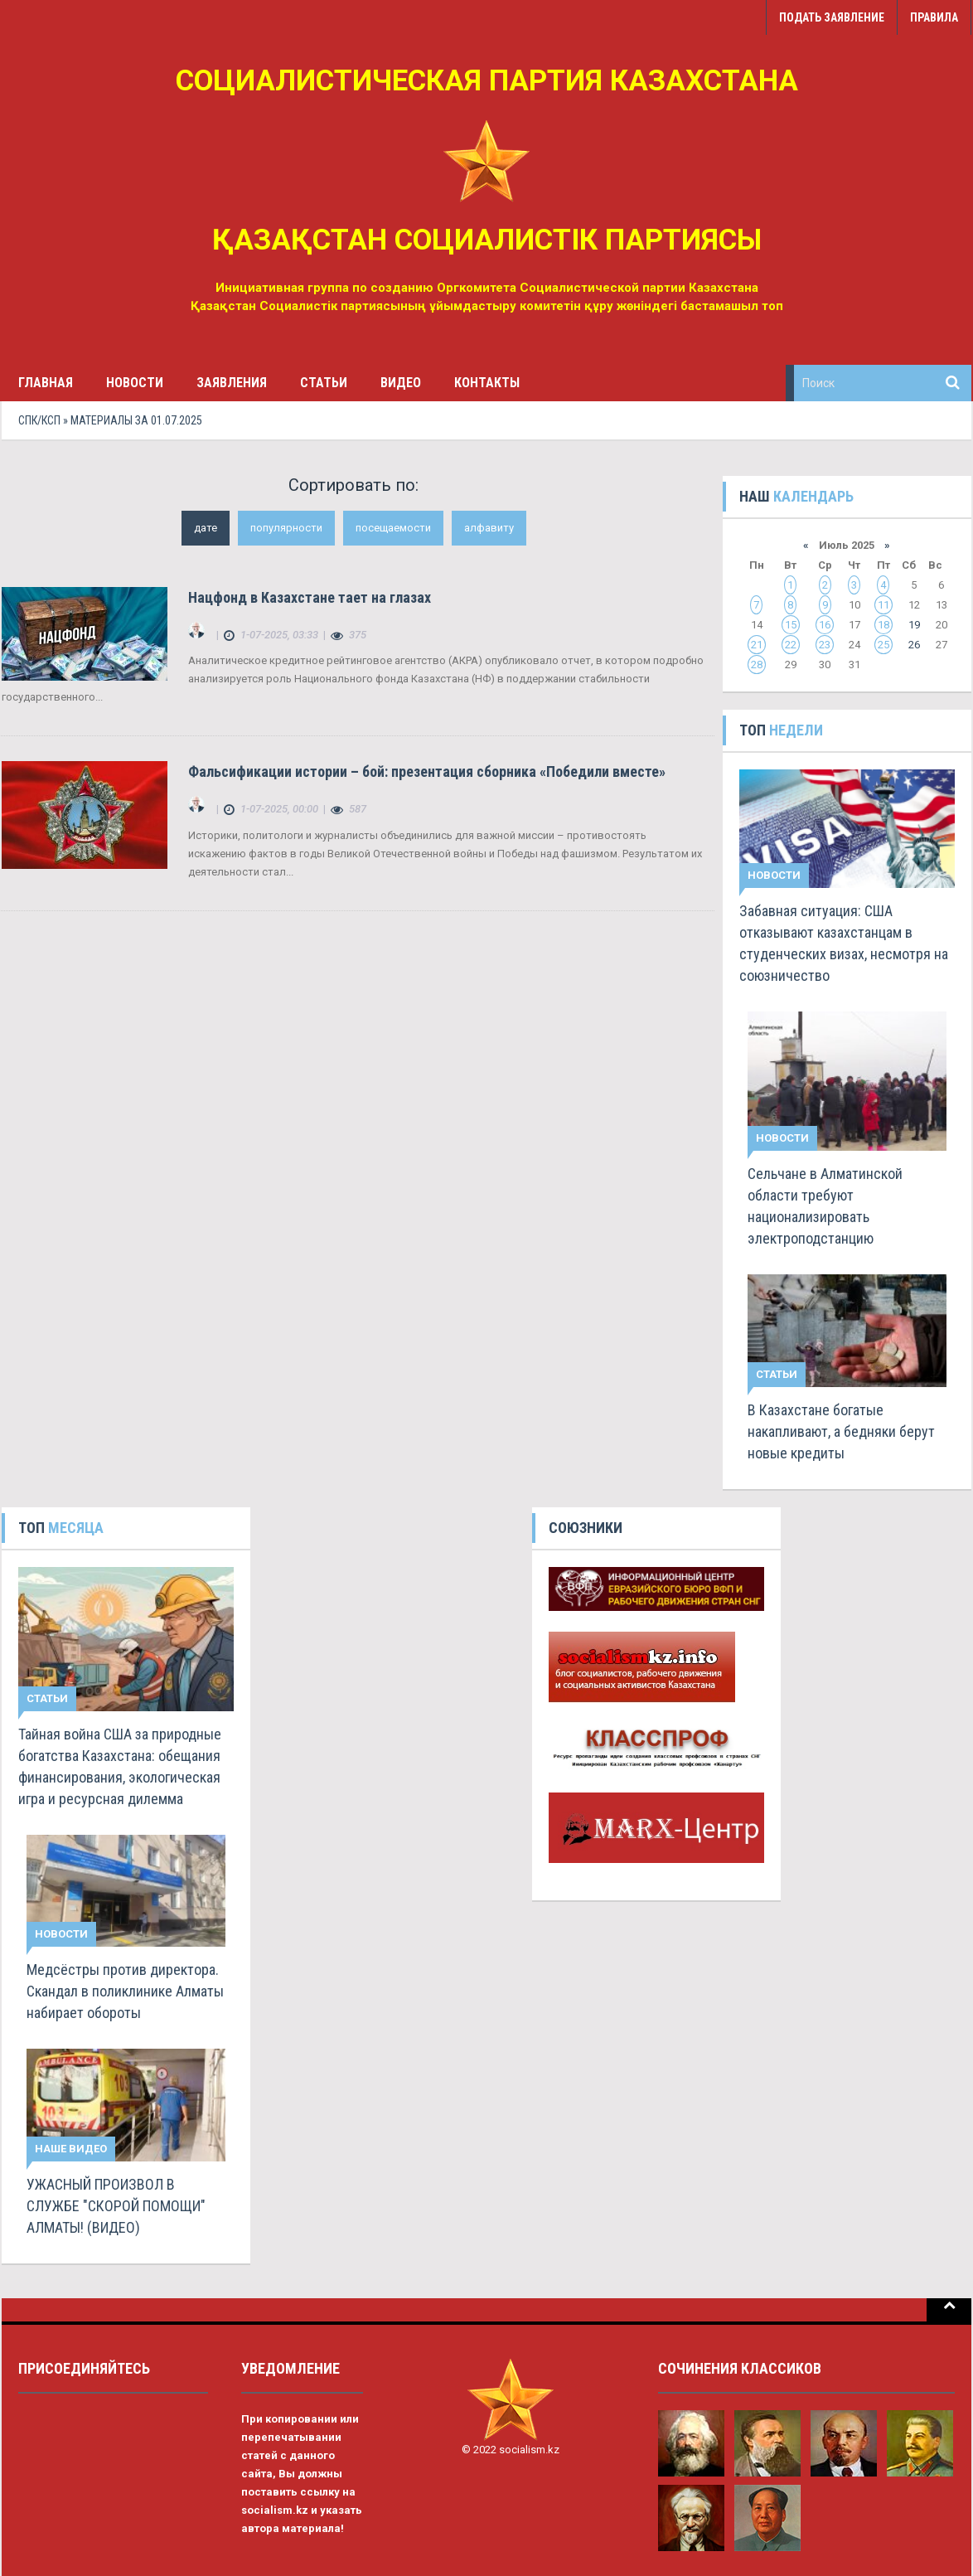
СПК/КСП (39, 420)
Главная (45, 383)
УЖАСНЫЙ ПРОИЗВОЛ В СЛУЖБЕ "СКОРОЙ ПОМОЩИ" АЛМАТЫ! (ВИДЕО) (116, 2206)
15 (790, 625)
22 (790, 644)
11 (883, 605)
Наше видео (71, 2148)
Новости (134, 383)
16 (824, 625)
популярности (286, 528)
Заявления (231, 383)
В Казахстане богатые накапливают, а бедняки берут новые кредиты (841, 1431)
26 (914, 644)
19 (914, 625)
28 (756, 664)
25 (883, 644)
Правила (934, 17)
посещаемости (393, 528)
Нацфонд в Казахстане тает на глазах (309, 597)
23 (824, 644)
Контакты (487, 383)
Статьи (323, 383)
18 (883, 625)
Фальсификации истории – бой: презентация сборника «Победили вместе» (427, 771)
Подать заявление (831, 17)
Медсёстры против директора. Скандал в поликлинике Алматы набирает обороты (125, 1991)
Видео (400, 383)
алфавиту (489, 528)
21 (756, 644)
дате (205, 528)
